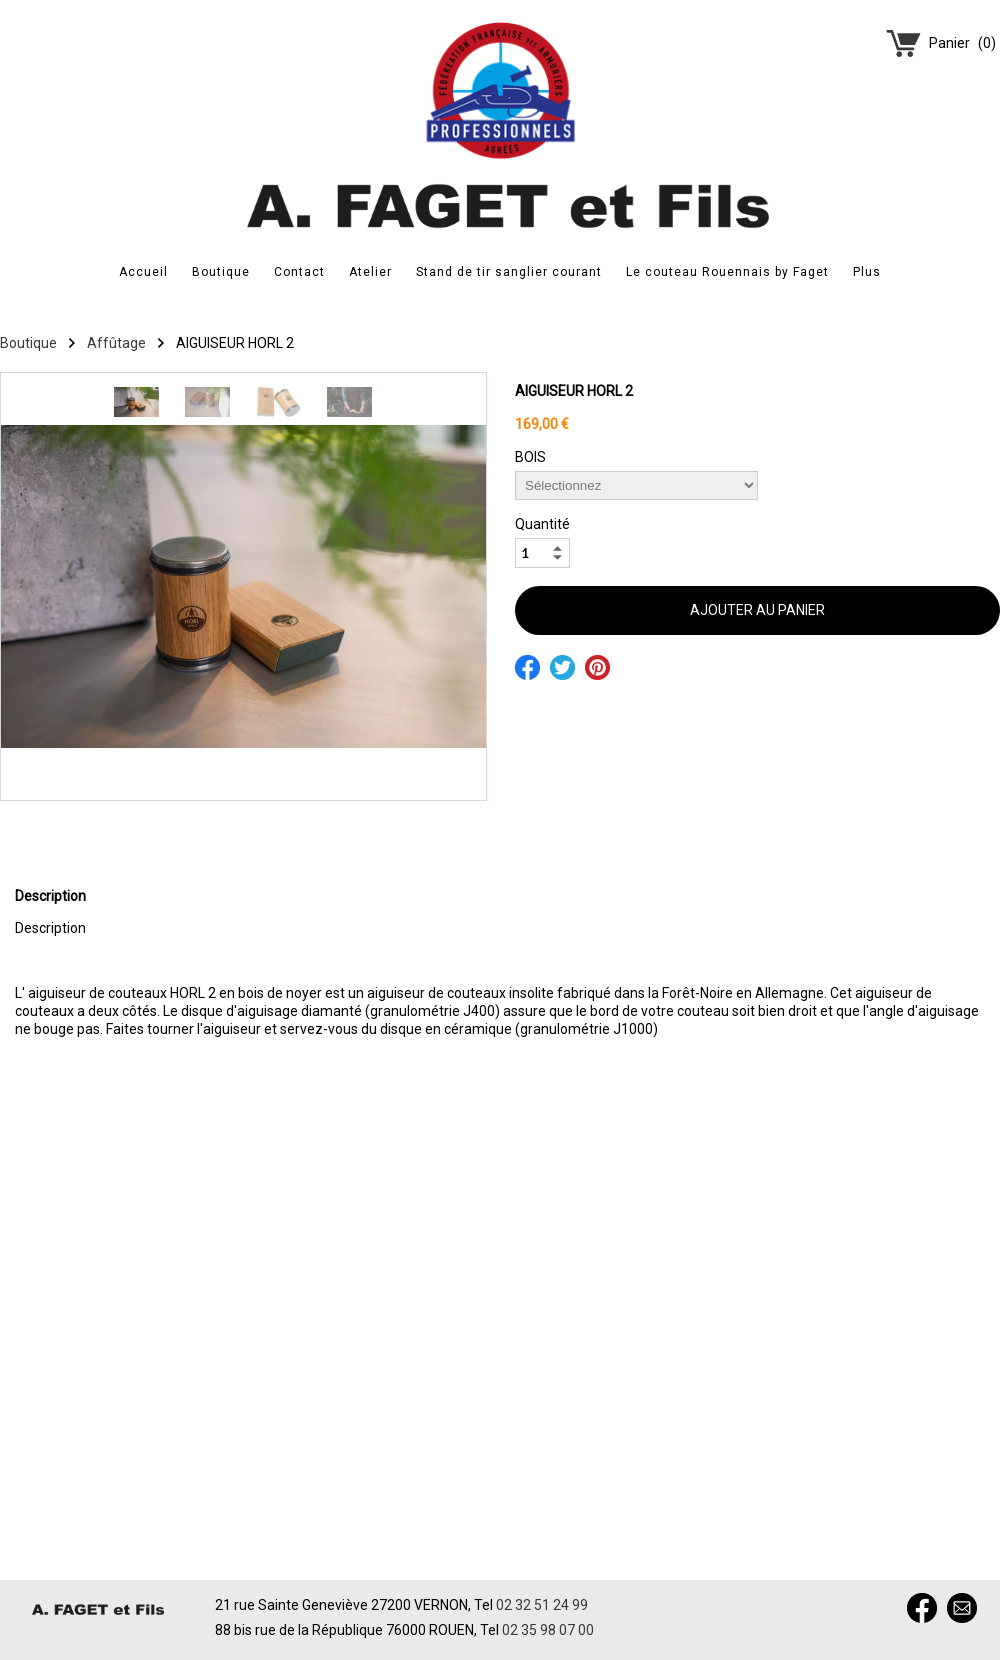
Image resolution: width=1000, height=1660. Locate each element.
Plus (867, 272)
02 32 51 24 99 (542, 1605)
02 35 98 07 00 (548, 1630)
